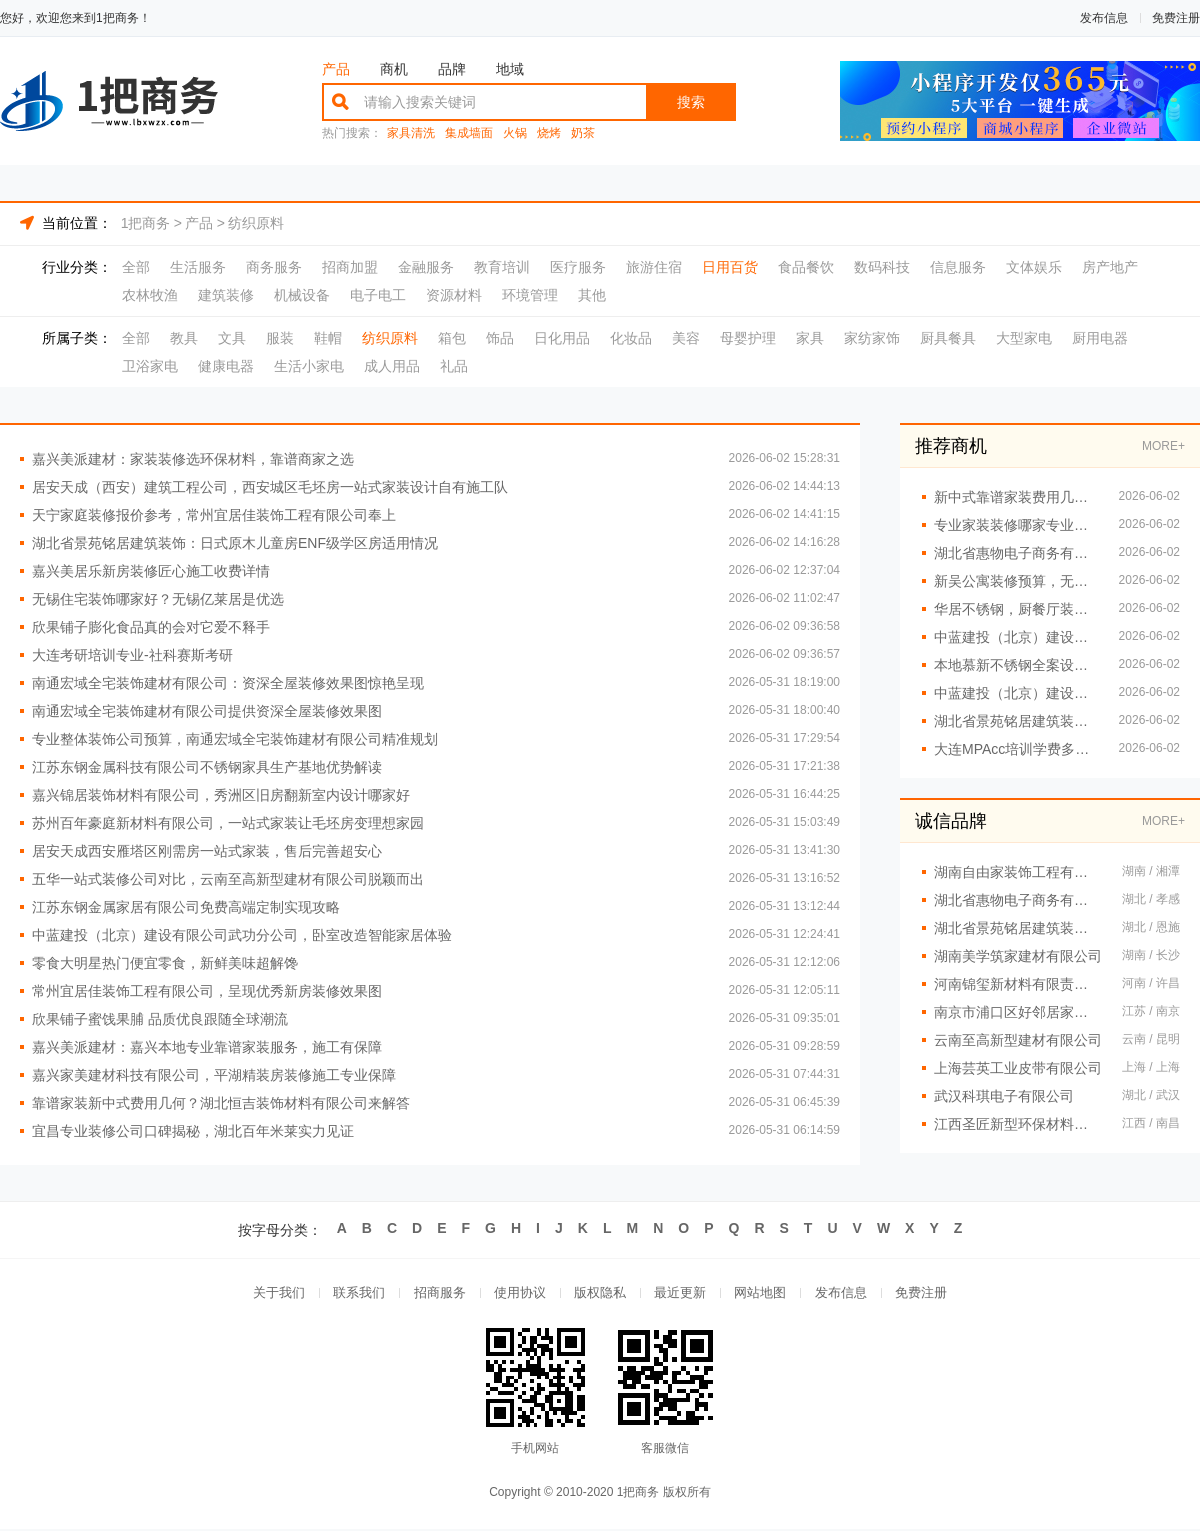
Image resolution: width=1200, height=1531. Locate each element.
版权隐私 (600, 1293)
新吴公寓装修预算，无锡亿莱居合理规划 (1016, 581)
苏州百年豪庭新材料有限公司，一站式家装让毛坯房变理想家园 (228, 823)
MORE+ (1163, 446)
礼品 (454, 366)
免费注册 (1176, 18)
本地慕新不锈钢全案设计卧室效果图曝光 (1016, 665)
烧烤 (549, 133)
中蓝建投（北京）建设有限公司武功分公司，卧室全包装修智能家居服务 (1016, 637)
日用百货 (730, 267)
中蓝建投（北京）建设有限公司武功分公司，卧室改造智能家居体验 (242, 935)
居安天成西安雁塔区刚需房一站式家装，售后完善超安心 (207, 851)
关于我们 (272, 1293)
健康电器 (226, 366)
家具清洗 (411, 133)
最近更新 (682, 1293)
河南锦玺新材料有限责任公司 (1018, 984)
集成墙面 (469, 133)
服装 (280, 338)
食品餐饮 (806, 267)
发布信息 (1104, 18)
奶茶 (583, 133)
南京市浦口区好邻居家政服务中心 (1018, 1012)
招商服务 (436, 1293)
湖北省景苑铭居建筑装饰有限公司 (1018, 928)
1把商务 (146, 223)
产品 (336, 69)
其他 (592, 295)
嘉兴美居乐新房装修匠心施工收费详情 (151, 571)
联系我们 (354, 1293)
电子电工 (378, 295)
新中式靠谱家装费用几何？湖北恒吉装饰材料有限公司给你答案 (1016, 497)
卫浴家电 (150, 366)
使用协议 (518, 1293)
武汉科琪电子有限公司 (1004, 1096)
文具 (232, 338)
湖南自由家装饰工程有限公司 (1018, 872)
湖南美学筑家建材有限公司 (1018, 956)
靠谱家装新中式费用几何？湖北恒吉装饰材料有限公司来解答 (221, 1103)
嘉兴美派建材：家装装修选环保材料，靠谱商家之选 (193, 459)
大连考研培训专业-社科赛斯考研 (132, 655)
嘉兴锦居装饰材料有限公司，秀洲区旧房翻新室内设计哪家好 (221, 795)
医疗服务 (578, 267)
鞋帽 (328, 338)
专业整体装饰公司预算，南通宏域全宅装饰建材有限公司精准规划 (235, 739)
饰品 (500, 338)
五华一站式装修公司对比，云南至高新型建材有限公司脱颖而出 (228, 879)
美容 (686, 338)
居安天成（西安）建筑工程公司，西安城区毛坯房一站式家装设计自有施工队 (270, 487)
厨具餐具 (948, 338)
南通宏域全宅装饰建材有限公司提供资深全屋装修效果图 (207, 711)
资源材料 (454, 295)
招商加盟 (350, 267)
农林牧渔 (150, 295)
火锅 (515, 133)
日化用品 (562, 338)
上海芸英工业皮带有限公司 (1018, 1068)
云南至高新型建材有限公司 (1018, 1040)
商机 (394, 69)
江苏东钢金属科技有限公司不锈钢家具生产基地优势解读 (207, 767)
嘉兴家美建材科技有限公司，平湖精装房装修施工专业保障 (214, 1075)
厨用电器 (1100, 338)
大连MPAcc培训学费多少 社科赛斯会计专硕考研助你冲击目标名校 (1016, 749)
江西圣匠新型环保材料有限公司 (1018, 1124)
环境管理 (530, 295)
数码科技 (882, 267)
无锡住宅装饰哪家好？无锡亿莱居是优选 (158, 599)
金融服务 (426, 267)
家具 (810, 338)
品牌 (452, 69)
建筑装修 (226, 295)
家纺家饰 (872, 338)
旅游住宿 (654, 267)
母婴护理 (748, 338)
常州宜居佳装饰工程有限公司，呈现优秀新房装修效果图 (207, 991)
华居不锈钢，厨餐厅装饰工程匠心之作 (1016, 609)
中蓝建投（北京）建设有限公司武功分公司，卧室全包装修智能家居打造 (1016, 693)
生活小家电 (309, 366)
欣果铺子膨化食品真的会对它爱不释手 (151, 627)
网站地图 (764, 1293)
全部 (136, 267)
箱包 (452, 338)
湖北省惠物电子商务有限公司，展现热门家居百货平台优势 (1016, 553)
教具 (184, 338)
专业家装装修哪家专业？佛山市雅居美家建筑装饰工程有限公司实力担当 (1016, 525)
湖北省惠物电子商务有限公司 (1018, 900)
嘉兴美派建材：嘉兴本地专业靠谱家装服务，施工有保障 (207, 1047)
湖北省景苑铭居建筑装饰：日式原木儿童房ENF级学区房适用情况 (235, 543)
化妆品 (631, 338)
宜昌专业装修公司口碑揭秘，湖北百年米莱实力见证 (193, 1131)
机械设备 (302, 295)
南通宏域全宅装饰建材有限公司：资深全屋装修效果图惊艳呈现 (228, 683)
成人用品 (392, 366)
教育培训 (502, 267)
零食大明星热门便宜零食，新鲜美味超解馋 (165, 963)
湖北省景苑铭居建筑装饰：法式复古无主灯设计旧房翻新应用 (1016, 721)
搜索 (691, 102)
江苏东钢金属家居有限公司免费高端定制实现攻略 (186, 907)
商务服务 (274, 267)
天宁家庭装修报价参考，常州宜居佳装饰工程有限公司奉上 (214, 515)
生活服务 (198, 267)
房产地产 (1110, 267)
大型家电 (1024, 338)
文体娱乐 (1034, 267)
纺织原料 (256, 223)
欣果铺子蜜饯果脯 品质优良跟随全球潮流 (160, 1019)
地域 (510, 69)
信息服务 (958, 267)
